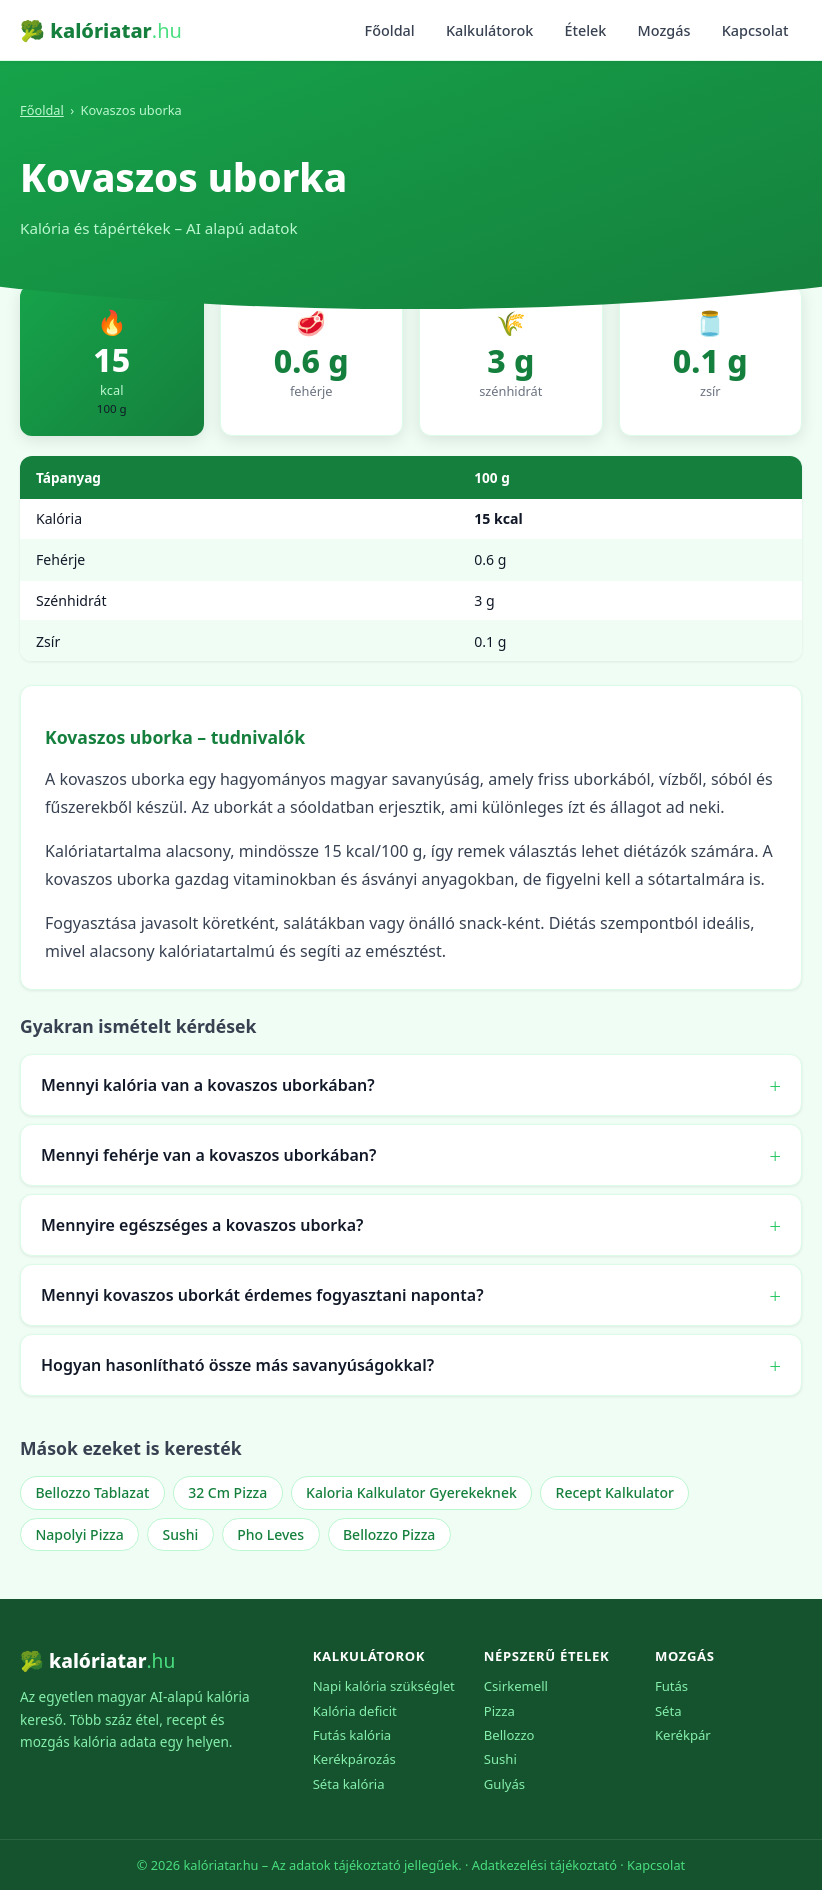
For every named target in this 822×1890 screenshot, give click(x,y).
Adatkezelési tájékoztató (544, 1865)
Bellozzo (509, 1735)
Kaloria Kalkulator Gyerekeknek (411, 1492)
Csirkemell (516, 1686)
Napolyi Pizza (79, 1534)
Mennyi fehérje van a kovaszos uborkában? (208, 1155)
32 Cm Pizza (227, 1492)
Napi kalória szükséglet (384, 1686)
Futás (671, 1686)
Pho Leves (270, 1534)
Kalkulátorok (489, 30)
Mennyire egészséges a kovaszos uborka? (202, 1225)
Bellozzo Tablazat (92, 1492)
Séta (668, 1711)
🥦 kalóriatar (101, 30)
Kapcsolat (755, 30)
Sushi (181, 1534)
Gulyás (504, 1784)
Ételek (585, 30)
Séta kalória (349, 1784)
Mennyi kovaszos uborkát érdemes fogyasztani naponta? (262, 1295)
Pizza (499, 1711)
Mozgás (664, 30)
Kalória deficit (355, 1711)
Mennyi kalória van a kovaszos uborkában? (208, 1085)
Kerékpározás (354, 1759)
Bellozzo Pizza (389, 1534)
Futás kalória (352, 1735)
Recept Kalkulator (615, 1492)
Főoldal (390, 30)
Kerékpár (683, 1735)
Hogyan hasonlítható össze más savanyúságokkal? (237, 1365)
